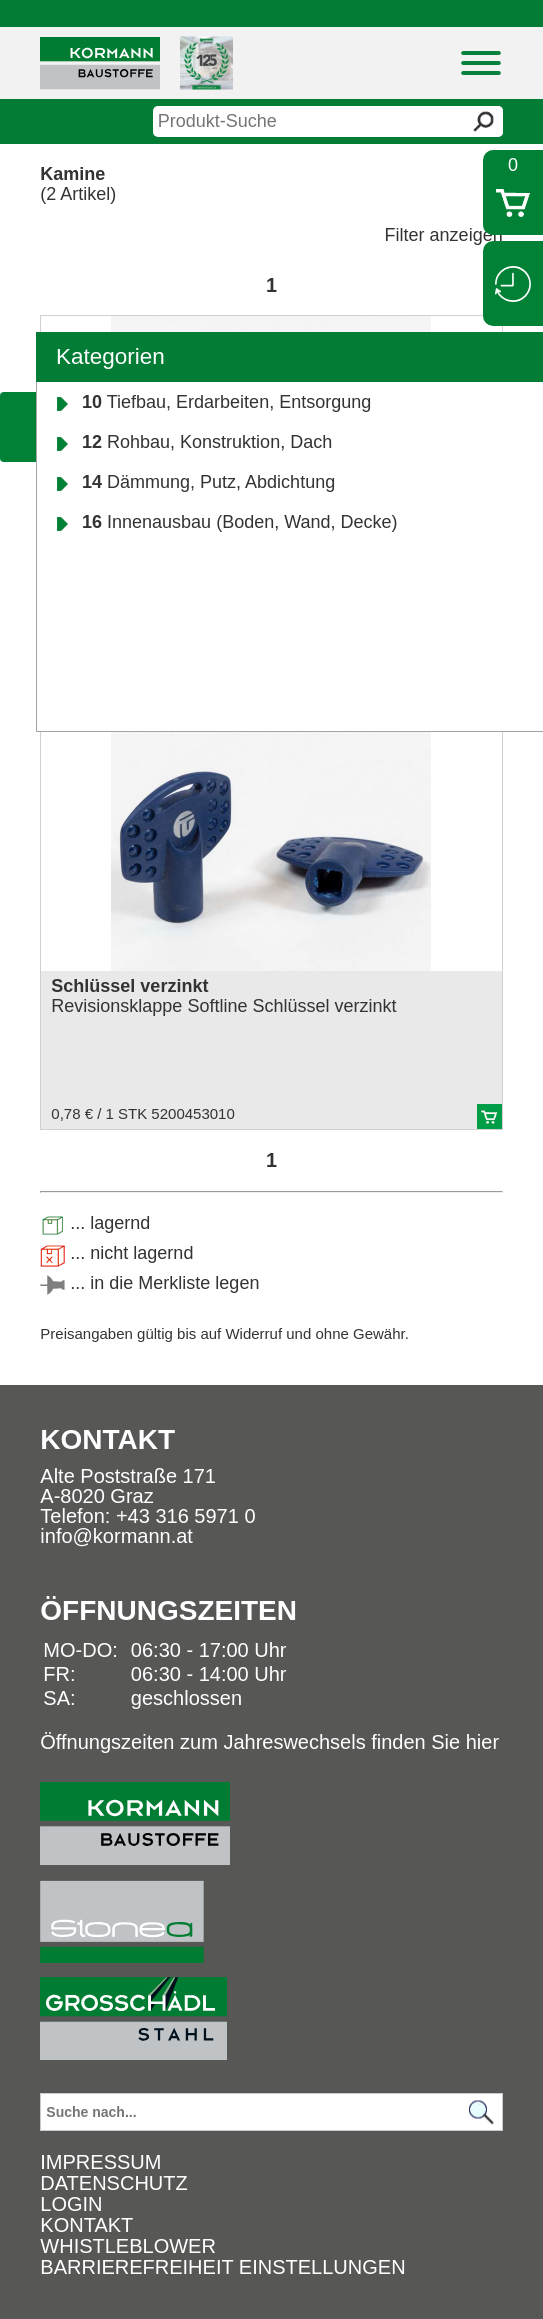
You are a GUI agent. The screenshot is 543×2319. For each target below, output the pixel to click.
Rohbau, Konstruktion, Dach (207, 442)
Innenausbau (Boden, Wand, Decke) (240, 522)
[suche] (328, 121)
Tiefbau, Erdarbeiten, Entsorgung (226, 402)
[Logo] (100, 63)
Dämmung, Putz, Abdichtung (208, 482)
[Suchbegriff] (271, 2112)
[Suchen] (482, 2112)
